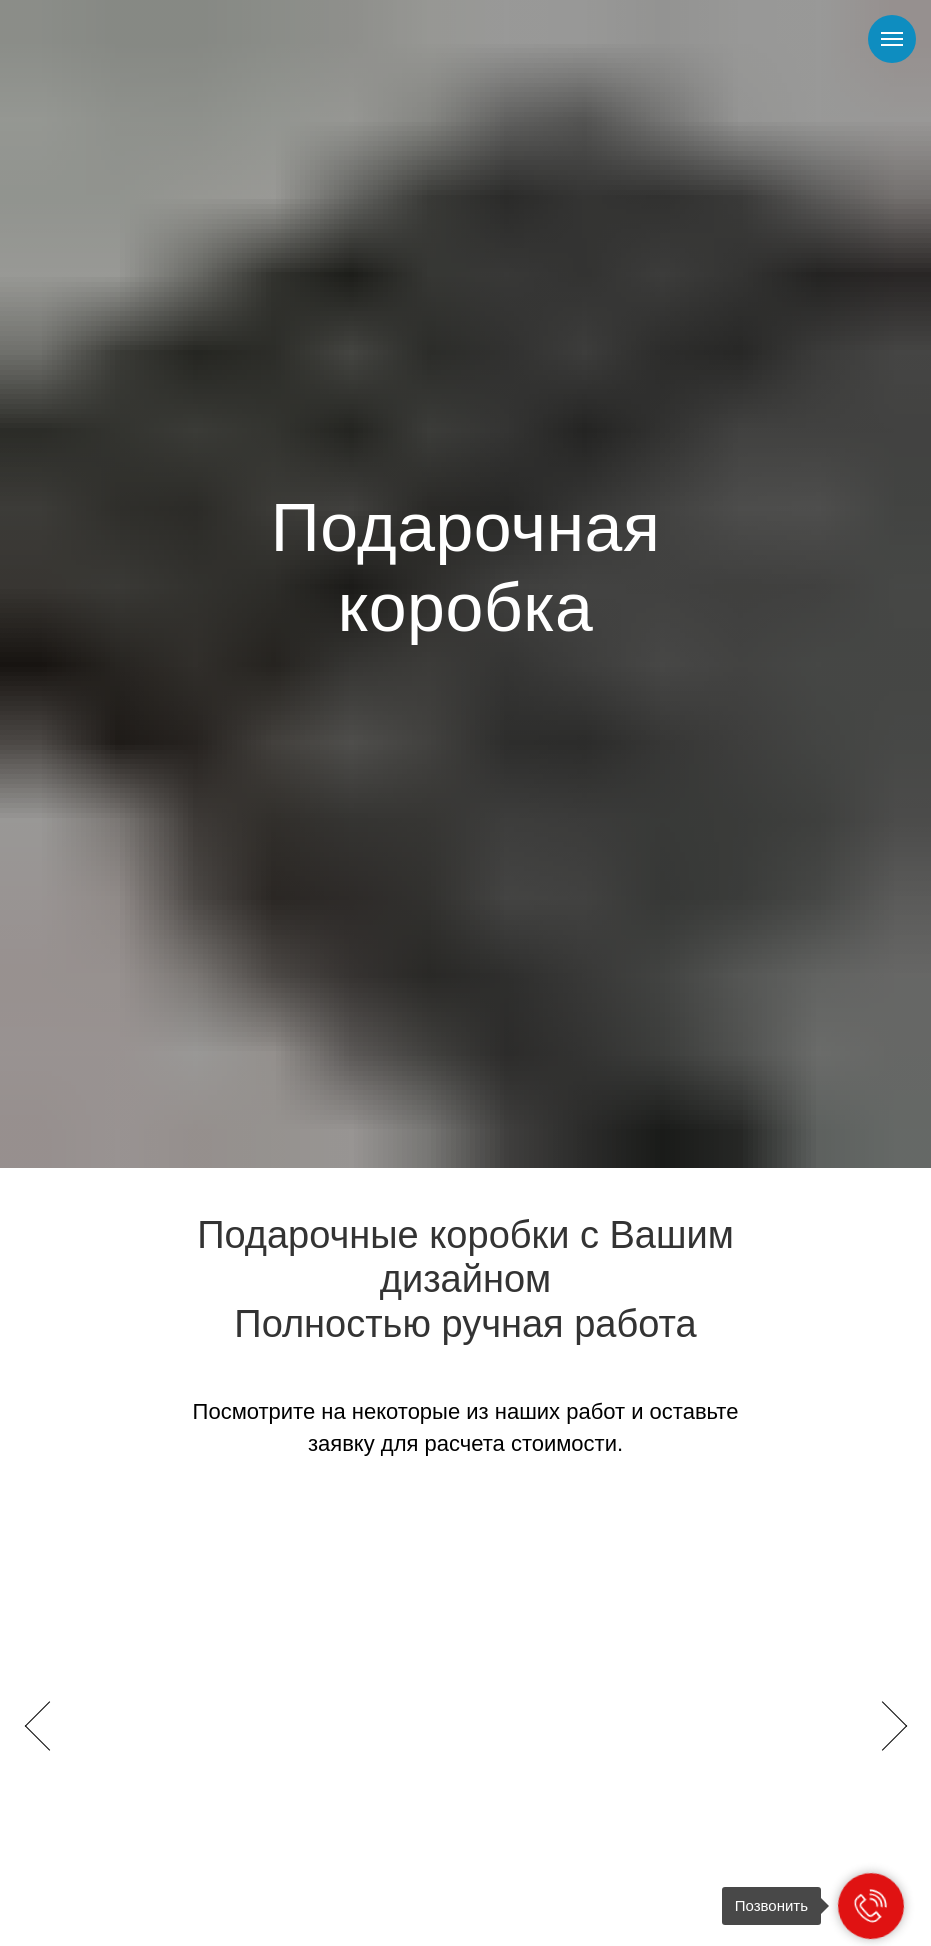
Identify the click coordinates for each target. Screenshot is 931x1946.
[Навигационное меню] (892, 39)
